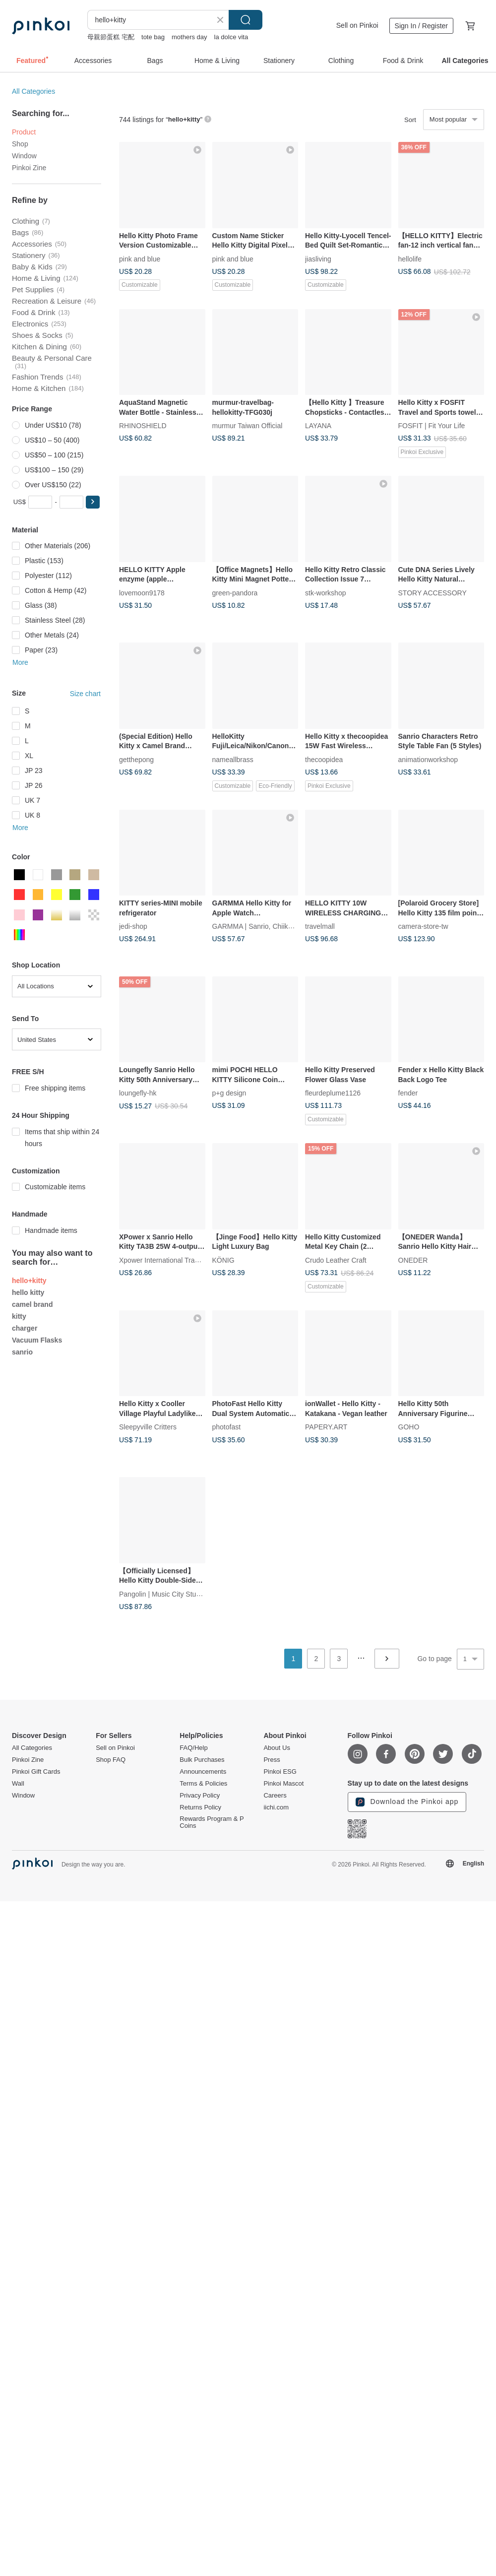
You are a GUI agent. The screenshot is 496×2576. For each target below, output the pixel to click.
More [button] (20, 662)
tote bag (153, 37)
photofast (226, 1427)
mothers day (189, 37)
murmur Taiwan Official (247, 426)
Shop (20, 144)
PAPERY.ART (326, 1427)
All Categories (33, 91)
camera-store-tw (423, 926)
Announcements (203, 1771)
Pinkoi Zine (29, 168)
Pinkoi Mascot (283, 1783)
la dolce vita (231, 37)
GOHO (409, 1427)
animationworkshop (428, 759)
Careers (274, 1795)
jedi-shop (133, 926)
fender (408, 1093)
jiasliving (318, 258)
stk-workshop (325, 592)
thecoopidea (324, 759)
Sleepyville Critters (148, 1427)
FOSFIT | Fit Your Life (431, 426)
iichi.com (276, 1807)
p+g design (229, 1093)
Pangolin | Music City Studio (162, 1594)
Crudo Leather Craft (336, 1260)
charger (24, 1328)
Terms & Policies (203, 1783)
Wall (18, 1783)
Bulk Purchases (202, 1759)
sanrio (22, 1352)
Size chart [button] (85, 694)
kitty (19, 1316)
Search (245, 20)
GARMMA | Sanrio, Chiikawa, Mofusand (273, 926)
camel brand (32, 1304)
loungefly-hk (138, 1093)
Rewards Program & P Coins (212, 1822)
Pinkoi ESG (279, 1771)
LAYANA (318, 426)
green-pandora (235, 592)
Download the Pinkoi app (407, 1802)
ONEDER (413, 1260)
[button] (93, 502)
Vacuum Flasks (37, 1340)
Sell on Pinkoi (357, 25)
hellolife (410, 258)
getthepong (136, 759)
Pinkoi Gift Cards (36, 1771)
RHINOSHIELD (143, 426)
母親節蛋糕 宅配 (110, 37)
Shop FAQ (110, 1759)
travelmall (320, 926)
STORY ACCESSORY (432, 592)
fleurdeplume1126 (333, 1093)
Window (24, 156)
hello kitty (28, 1292)
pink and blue (139, 258)
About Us (276, 1747)
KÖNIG (223, 1260)
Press (271, 1759)
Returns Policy (200, 1807)
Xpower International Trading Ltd (169, 1260)
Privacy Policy (200, 1795)
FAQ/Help (193, 1747)
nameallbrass (232, 759)
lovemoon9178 (142, 592)
